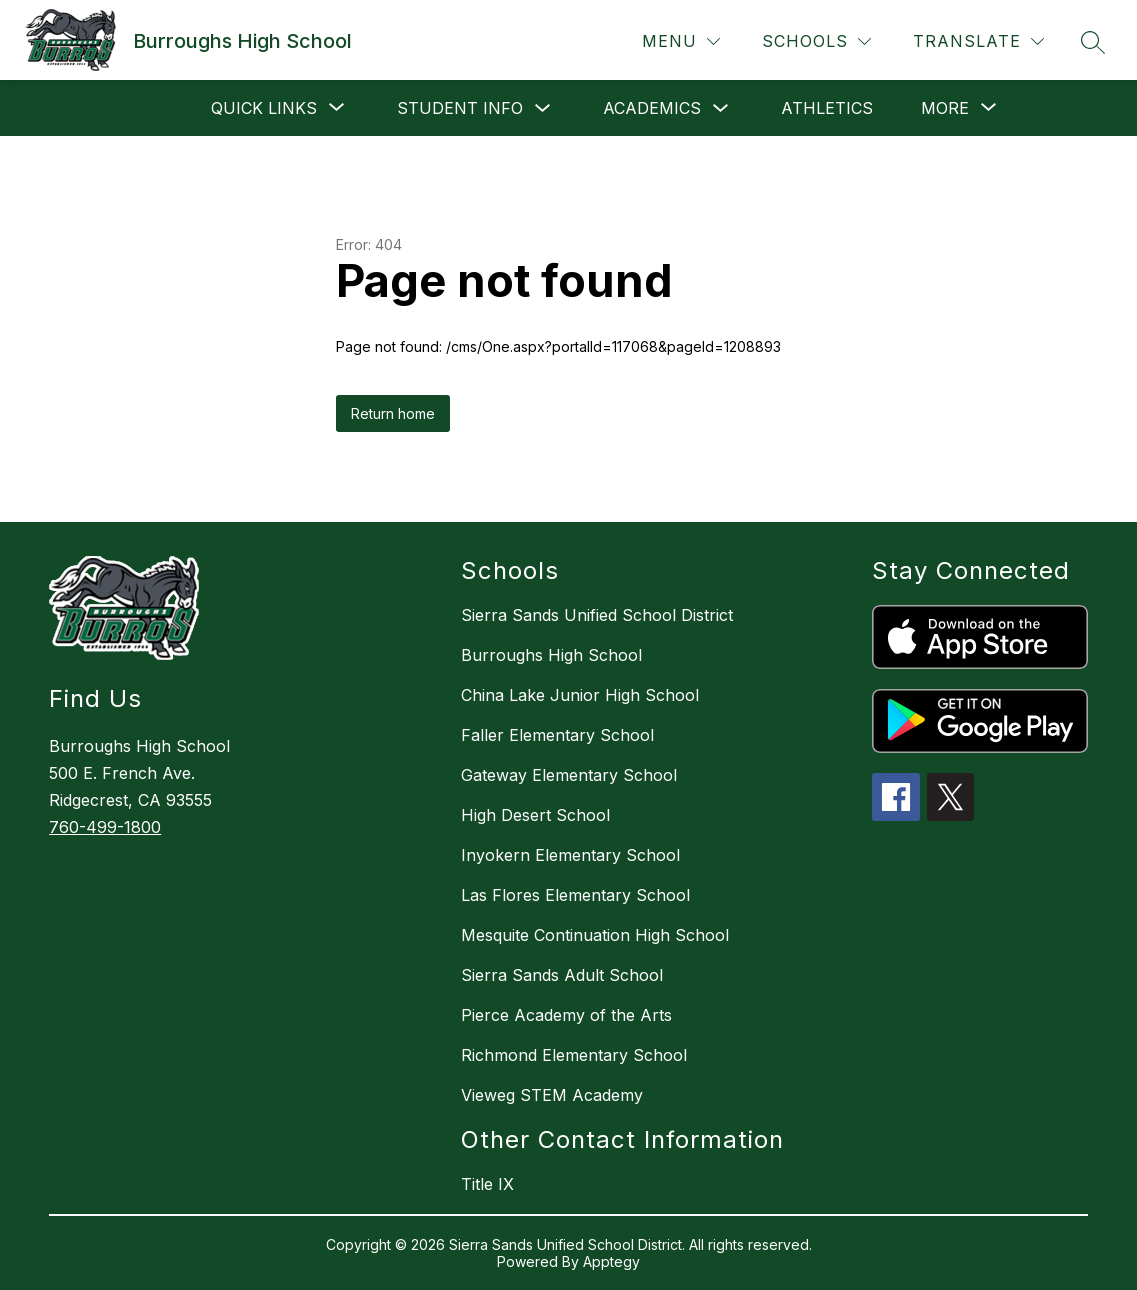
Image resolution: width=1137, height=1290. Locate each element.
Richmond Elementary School (574, 1055)
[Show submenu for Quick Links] (264, 108)
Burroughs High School (551, 655)
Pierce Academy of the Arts (566, 1015)
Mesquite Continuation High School (595, 935)
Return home (393, 413)
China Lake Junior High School (580, 695)
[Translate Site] (978, 41)
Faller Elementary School (557, 735)
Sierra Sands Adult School (562, 975)
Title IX (487, 1184)
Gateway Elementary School (569, 775)
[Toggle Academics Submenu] (721, 108)
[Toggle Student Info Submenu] (543, 108)
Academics (652, 108)
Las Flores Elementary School (575, 895)
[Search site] (1093, 42)
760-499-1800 (105, 827)
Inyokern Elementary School (570, 855)
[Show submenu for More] (945, 108)
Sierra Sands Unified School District (597, 615)
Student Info (460, 108)
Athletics (827, 108)
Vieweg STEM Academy (552, 1095)
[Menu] (681, 41)
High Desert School (535, 815)
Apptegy (611, 1261)
